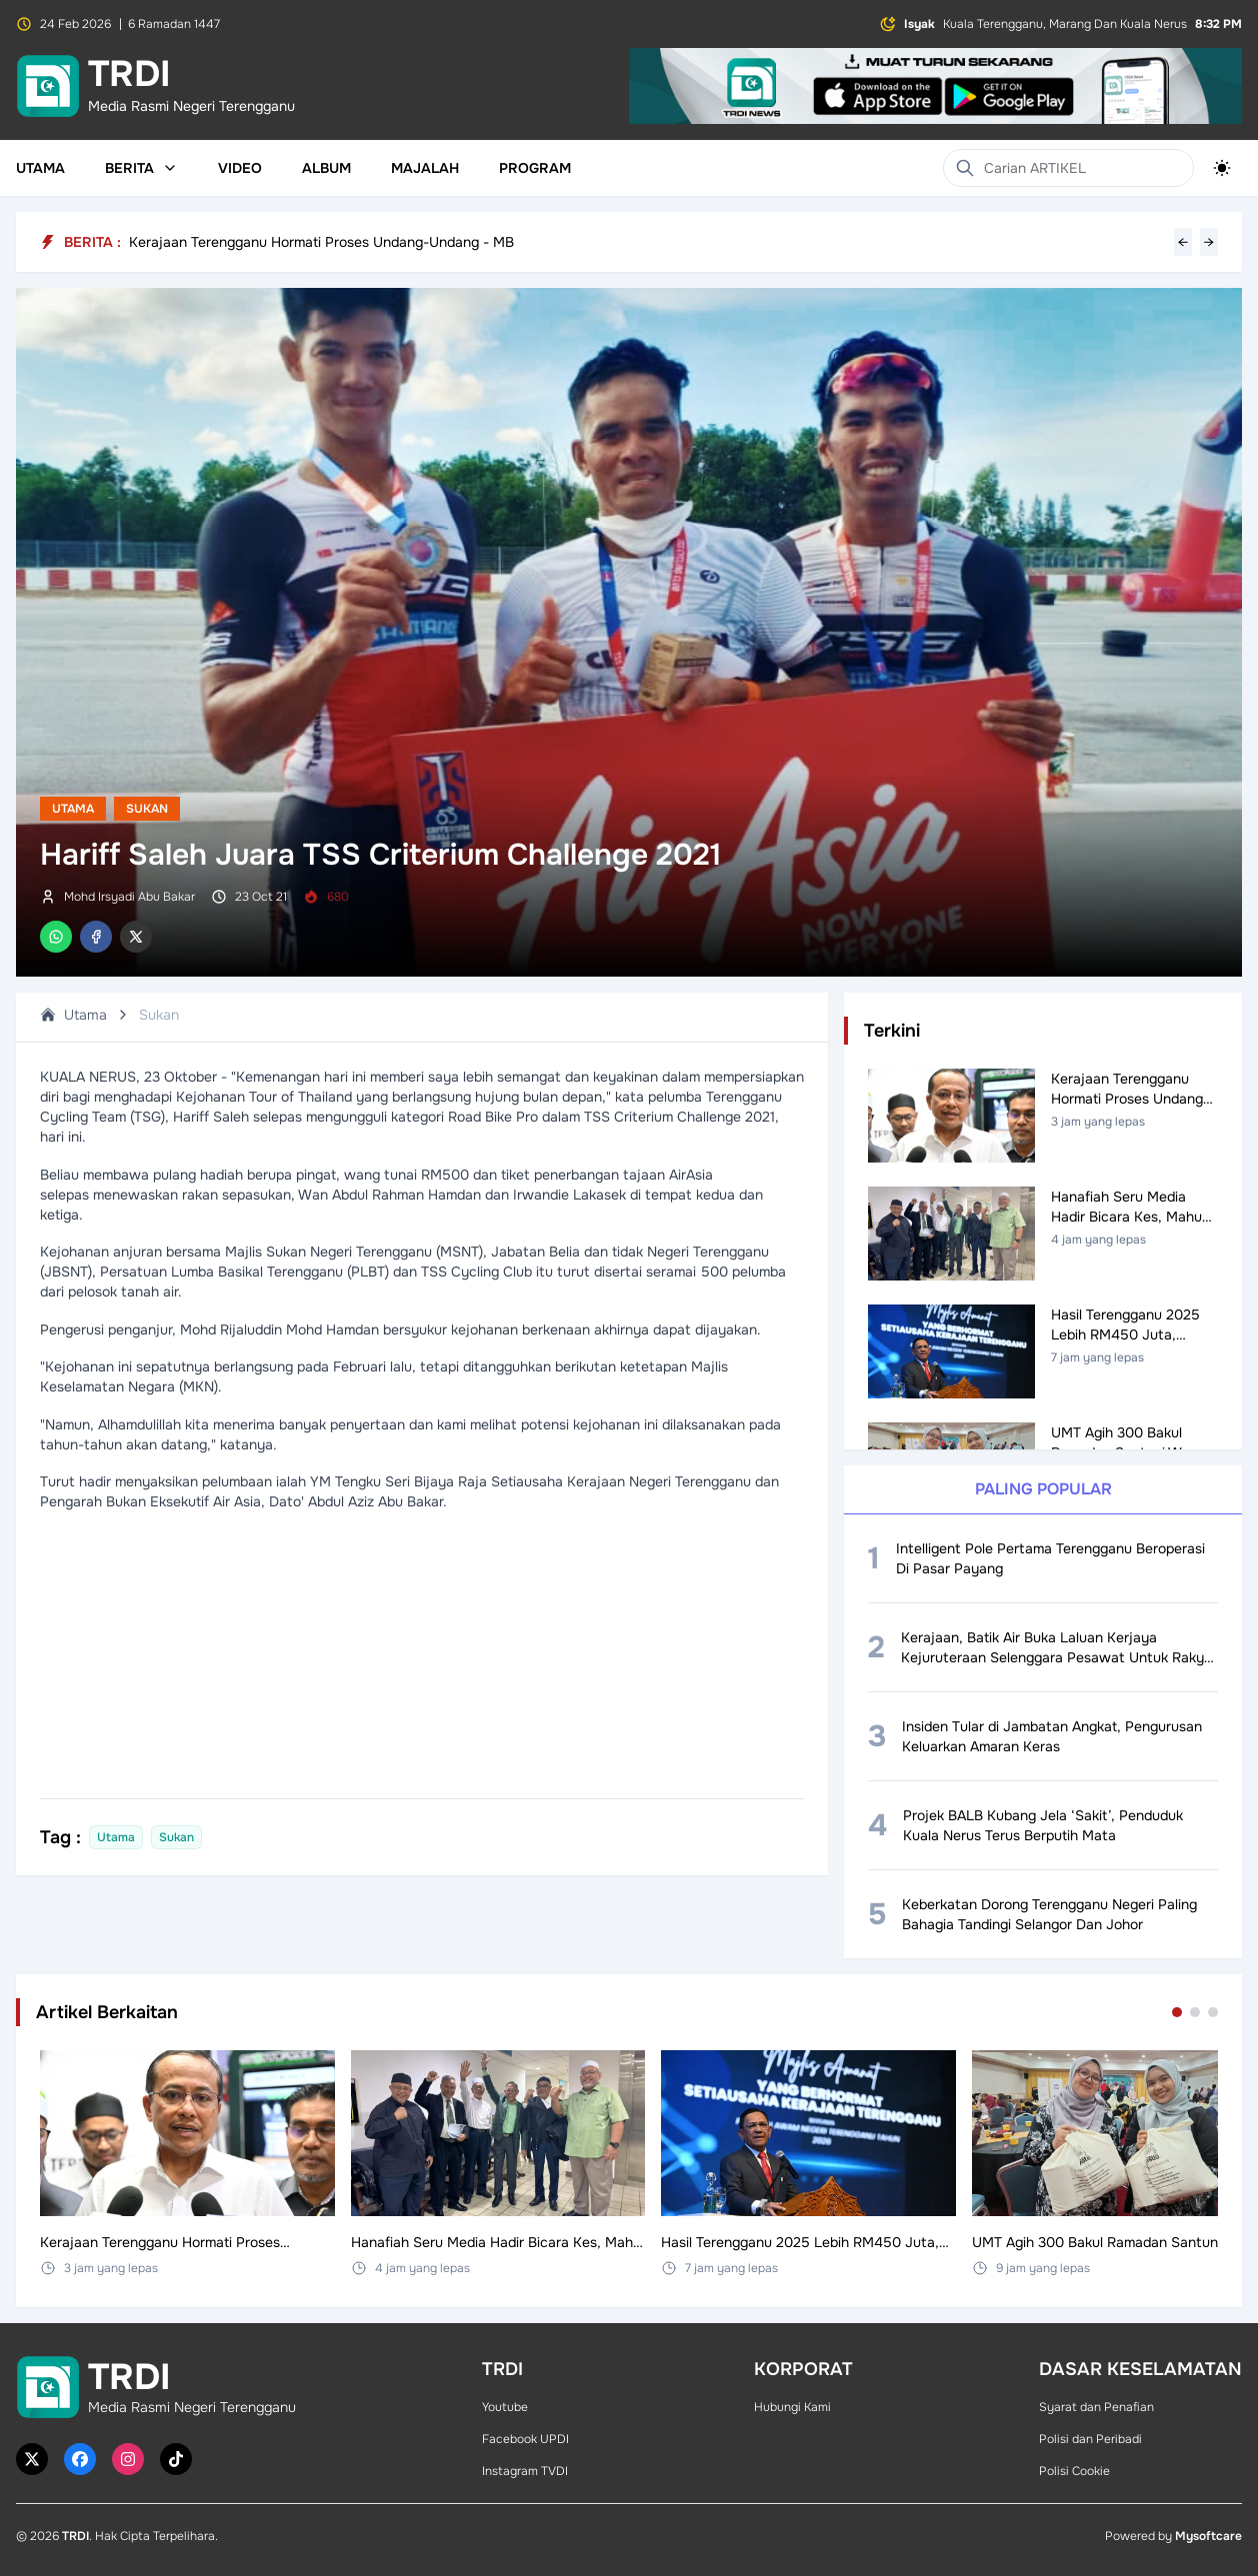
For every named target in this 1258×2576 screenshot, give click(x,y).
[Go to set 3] (1213, 2012)
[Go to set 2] (1195, 2012)
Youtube (505, 2407)
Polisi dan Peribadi (1090, 2439)
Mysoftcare (1208, 2536)
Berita (141, 168)
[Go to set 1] (1177, 2012)
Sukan (147, 809)
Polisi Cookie (1074, 2471)
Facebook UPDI (525, 2439)
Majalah (425, 168)
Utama (40, 168)
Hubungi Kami (792, 2407)
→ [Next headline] (1209, 242)
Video (240, 168)
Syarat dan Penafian (1096, 2407)
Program (535, 168)
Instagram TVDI (525, 2471)
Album (326, 168)
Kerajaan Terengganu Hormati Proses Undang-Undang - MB (321, 242)
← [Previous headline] (1183, 242)
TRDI (75, 2536)
